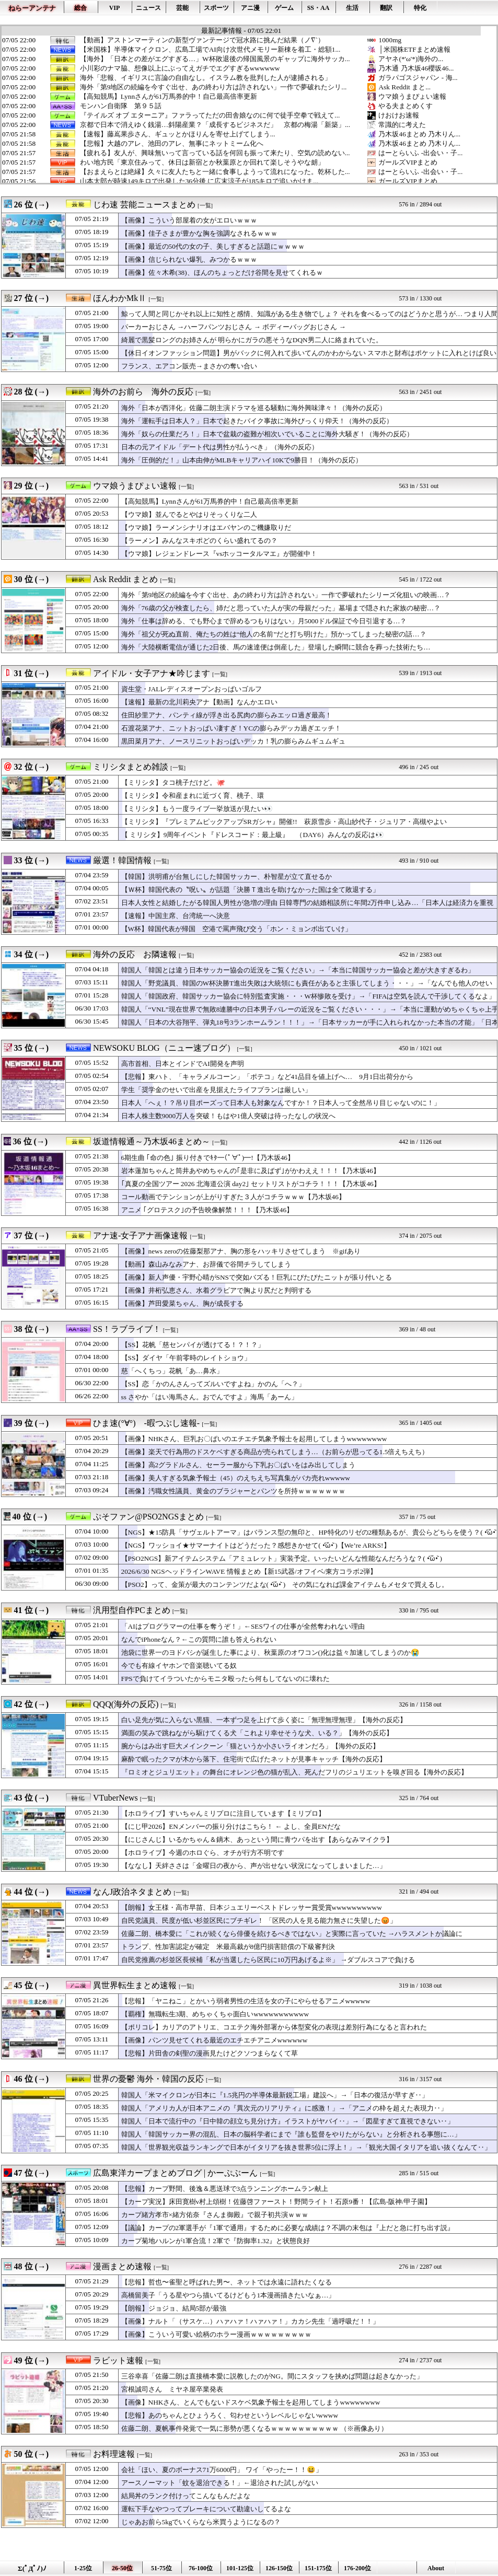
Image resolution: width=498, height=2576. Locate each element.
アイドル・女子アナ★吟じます (151, 673)
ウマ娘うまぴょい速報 (412, 96)
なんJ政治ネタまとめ (132, 1891)
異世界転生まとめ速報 (135, 1985)
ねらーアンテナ (32, 8)
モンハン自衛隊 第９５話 (120, 106)
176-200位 (357, 2568)
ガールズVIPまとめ (407, 162)
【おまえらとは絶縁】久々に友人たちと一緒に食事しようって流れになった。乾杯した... (215, 172)
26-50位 (122, 2568)
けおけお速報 (398, 115)
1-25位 (83, 2568)
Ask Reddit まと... (404, 87)
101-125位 (239, 2568)
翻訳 (386, 7)
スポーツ (216, 7)
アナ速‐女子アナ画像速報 (140, 1235)
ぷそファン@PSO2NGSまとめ (148, 1516)
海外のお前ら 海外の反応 (143, 391)
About (435, 2568)
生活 (352, 7)
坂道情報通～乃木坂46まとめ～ (151, 1141)
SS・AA (318, 7)
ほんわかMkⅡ (119, 298)
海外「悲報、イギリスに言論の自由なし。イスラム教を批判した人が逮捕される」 (205, 77)
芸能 (182, 7)
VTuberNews (115, 1797)
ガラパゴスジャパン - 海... (417, 78)
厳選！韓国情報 (122, 860)
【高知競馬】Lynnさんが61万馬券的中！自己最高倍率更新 (169, 96)
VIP (114, 7)
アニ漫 (250, 7)
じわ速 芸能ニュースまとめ (144, 204)
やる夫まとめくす (405, 106)
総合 (80, 7)
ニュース (148, 7)
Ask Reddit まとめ (125, 579)
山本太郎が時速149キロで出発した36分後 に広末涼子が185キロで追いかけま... (199, 181)
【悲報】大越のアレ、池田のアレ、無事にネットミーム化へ (171, 143)
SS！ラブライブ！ (127, 1329)
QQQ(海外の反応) (125, 1704)
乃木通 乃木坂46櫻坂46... (416, 68)
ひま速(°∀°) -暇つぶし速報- (146, 1423)
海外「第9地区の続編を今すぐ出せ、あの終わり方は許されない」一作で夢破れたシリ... (213, 87)
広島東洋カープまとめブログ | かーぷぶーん (175, 2172)
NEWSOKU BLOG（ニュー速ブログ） (164, 1047)
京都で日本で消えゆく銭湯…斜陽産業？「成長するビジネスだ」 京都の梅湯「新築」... (215, 124)
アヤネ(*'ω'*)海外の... (410, 59)
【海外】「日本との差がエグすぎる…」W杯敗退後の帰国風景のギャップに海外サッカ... (215, 59)
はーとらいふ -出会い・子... (420, 153)
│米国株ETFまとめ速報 (414, 49)
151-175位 (318, 2568)
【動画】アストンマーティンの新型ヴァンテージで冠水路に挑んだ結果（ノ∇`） (202, 40)
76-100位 (201, 2568)
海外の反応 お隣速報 (135, 954)
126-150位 (279, 2568)
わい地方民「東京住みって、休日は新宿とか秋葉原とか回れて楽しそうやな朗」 (202, 162)
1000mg (389, 40)
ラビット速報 (118, 2360)
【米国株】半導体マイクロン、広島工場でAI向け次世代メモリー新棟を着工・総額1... (210, 49)
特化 (420, 7)
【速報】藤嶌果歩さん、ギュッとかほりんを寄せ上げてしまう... (177, 134)
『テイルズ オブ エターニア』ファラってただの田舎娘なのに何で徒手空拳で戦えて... (210, 115)
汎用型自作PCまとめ (131, 1610)
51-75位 (161, 2568)
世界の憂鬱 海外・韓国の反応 (148, 2078)
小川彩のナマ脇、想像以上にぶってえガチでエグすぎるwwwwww (180, 68)
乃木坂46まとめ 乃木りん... (419, 134)
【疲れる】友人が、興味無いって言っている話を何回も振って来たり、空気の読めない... (215, 153)
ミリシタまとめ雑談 (130, 766)
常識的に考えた (402, 125)
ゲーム (284, 7)
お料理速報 (114, 2454)
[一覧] (205, 205)
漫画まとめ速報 (122, 2266)
